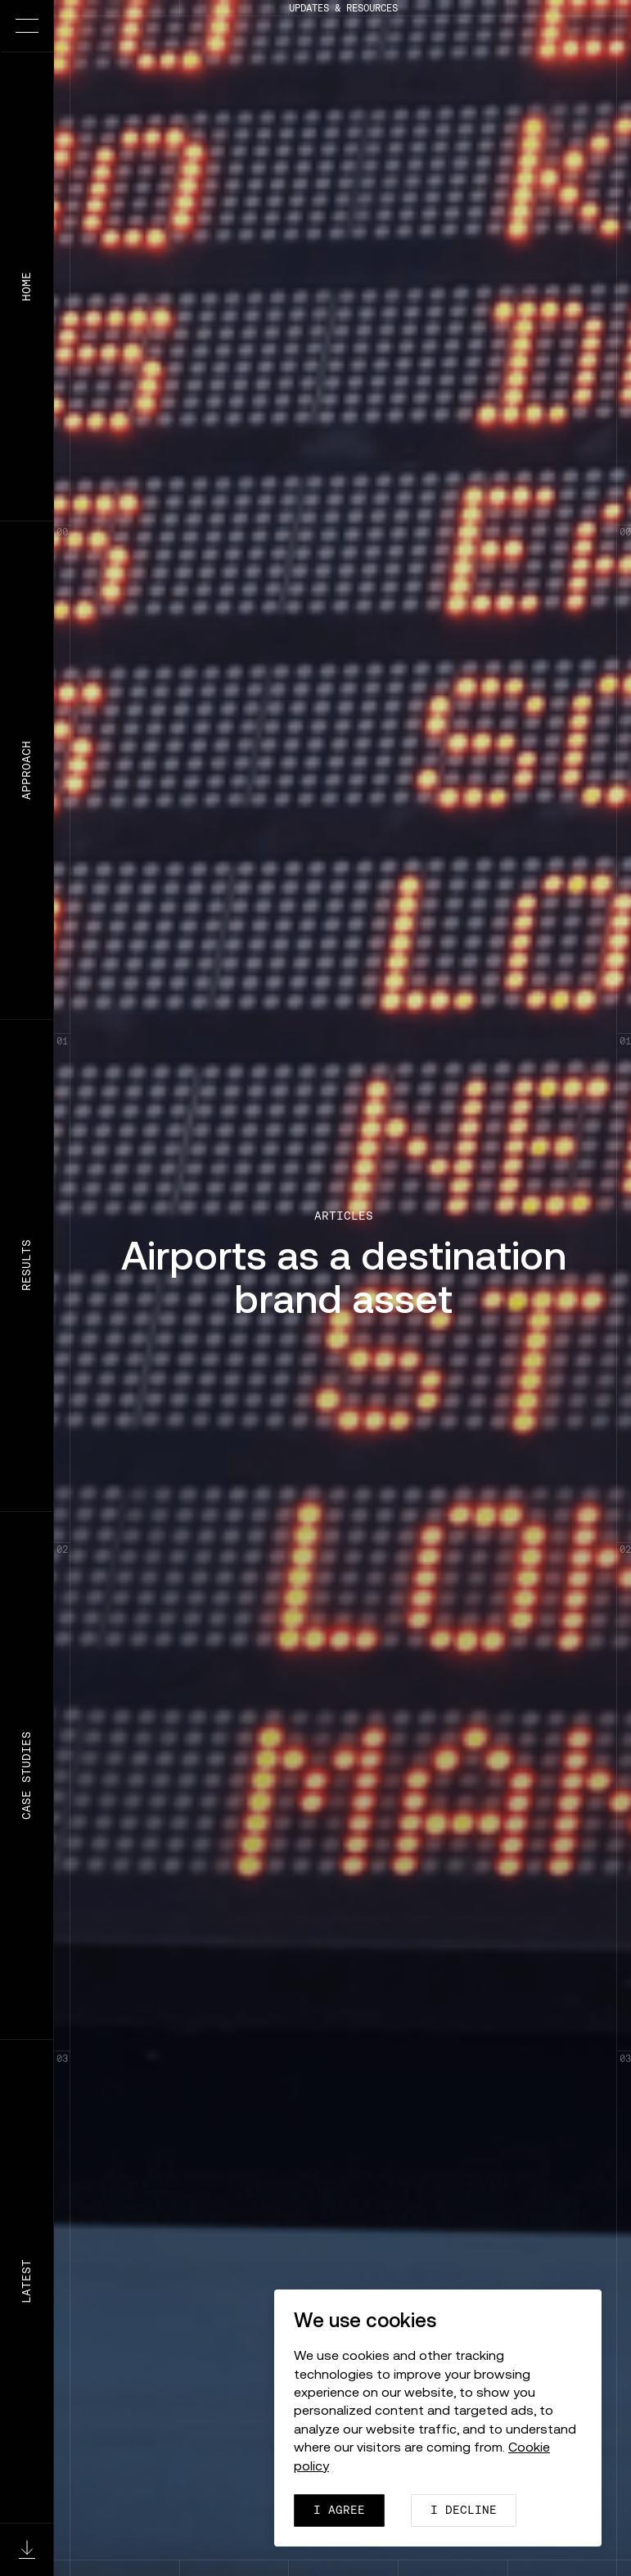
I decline (463, 2509)
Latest (26, 2281)
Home (26, 286)
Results (26, 1266)
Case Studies (26, 1775)
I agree (339, 2509)
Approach (26, 770)
